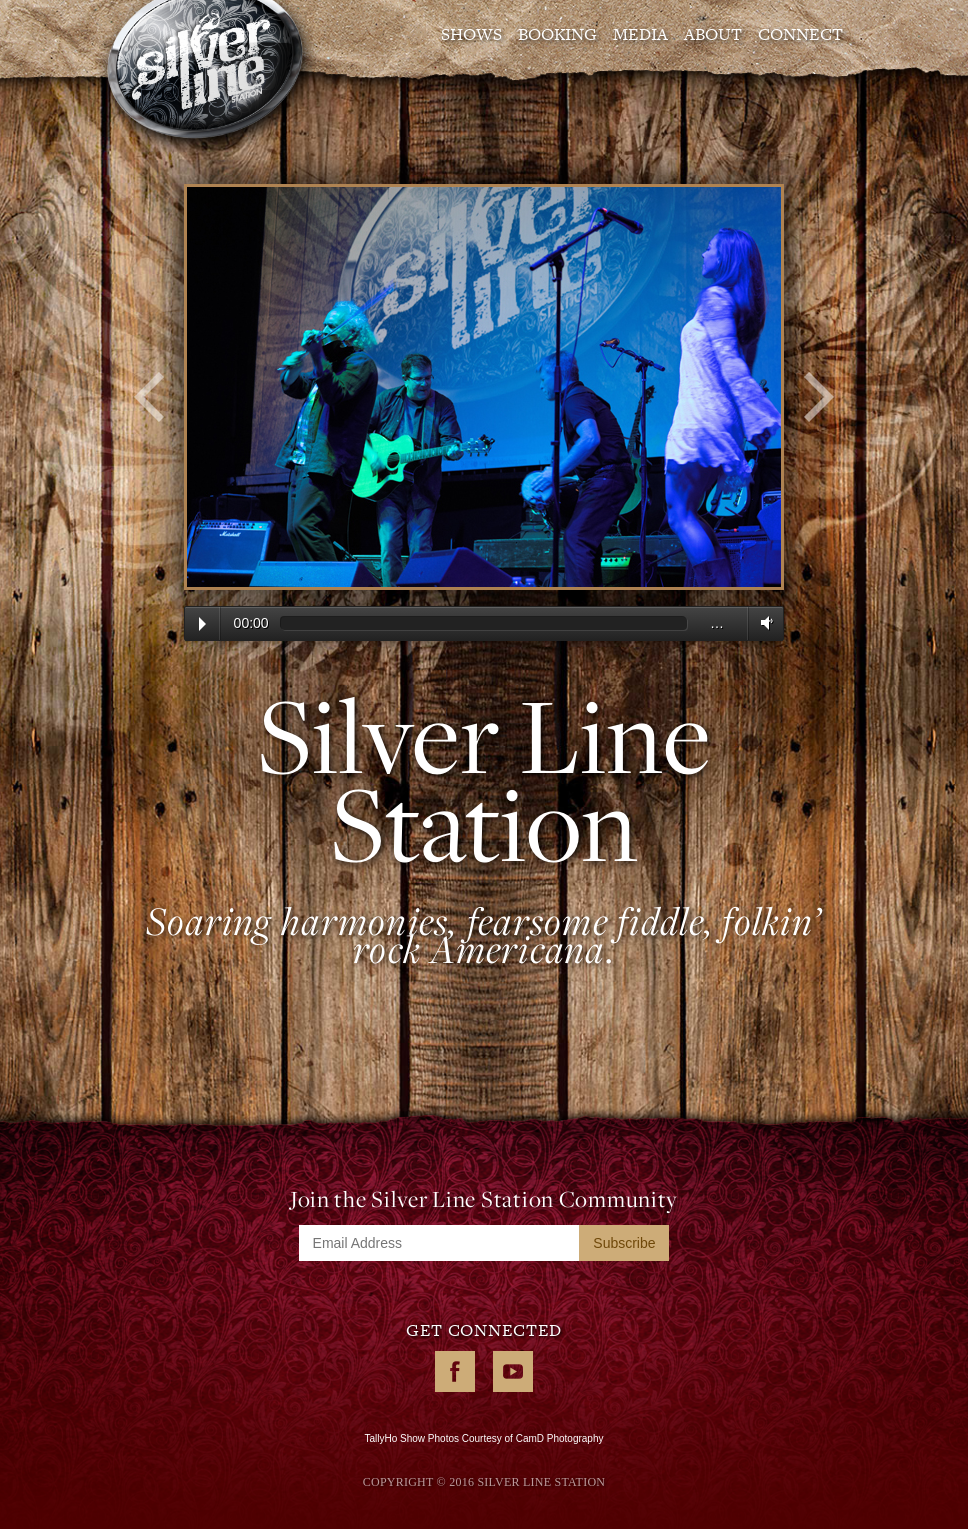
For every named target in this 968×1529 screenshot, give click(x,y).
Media (640, 34)
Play (202, 624)
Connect (800, 34)
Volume (763, 622)
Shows (471, 34)
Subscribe (624, 1243)
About (713, 34)
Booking (557, 34)
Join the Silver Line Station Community (484, 1199)
